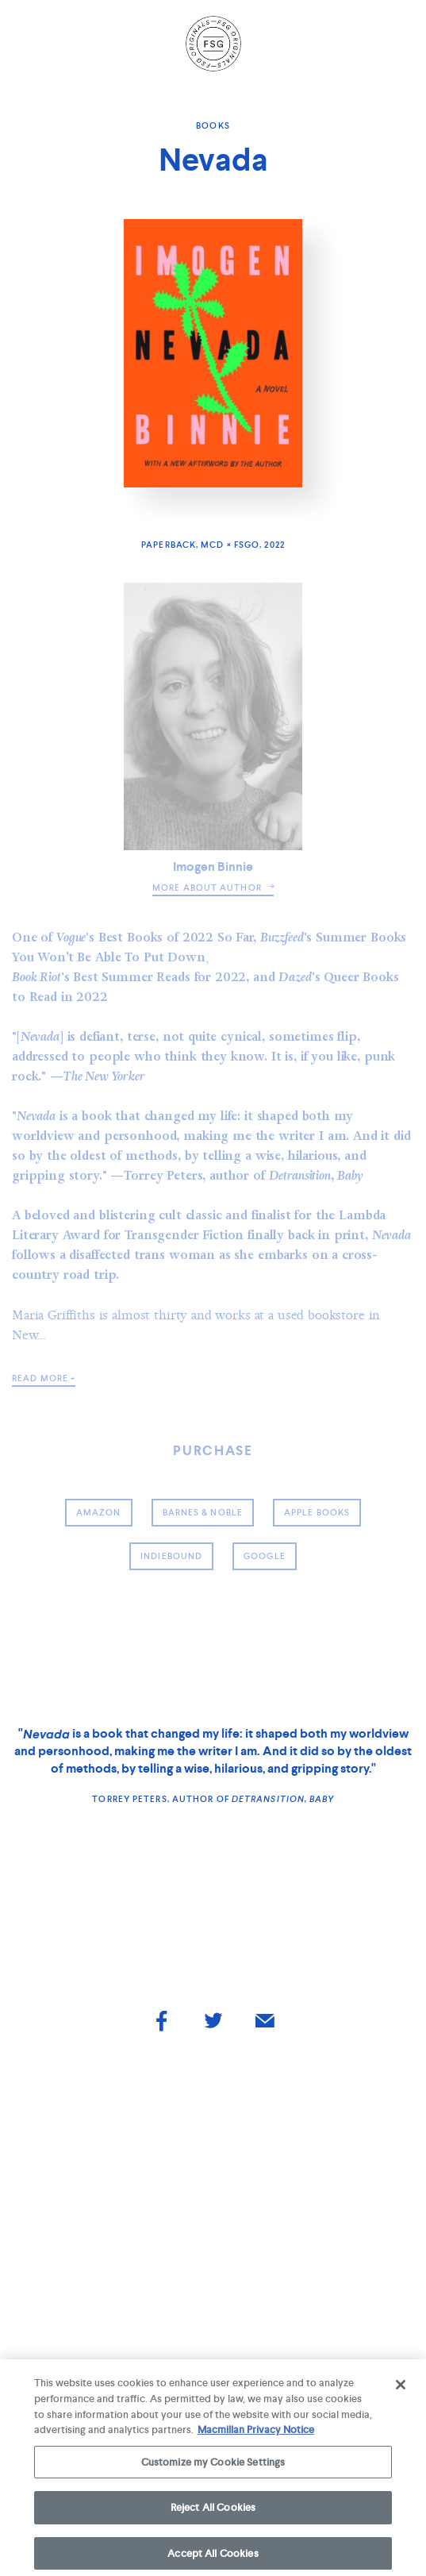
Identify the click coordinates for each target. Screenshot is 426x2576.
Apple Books (317, 1512)
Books (213, 125)
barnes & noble (203, 1512)
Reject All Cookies (213, 2512)
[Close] (400, 2389)
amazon (98, 1512)
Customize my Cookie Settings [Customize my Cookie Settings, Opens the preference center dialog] (213, 2466)
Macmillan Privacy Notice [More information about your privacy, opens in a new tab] (256, 2434)
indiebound (171, 1555)
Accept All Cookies (212, 2558)
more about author (213, 887)
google (265, 1555)
